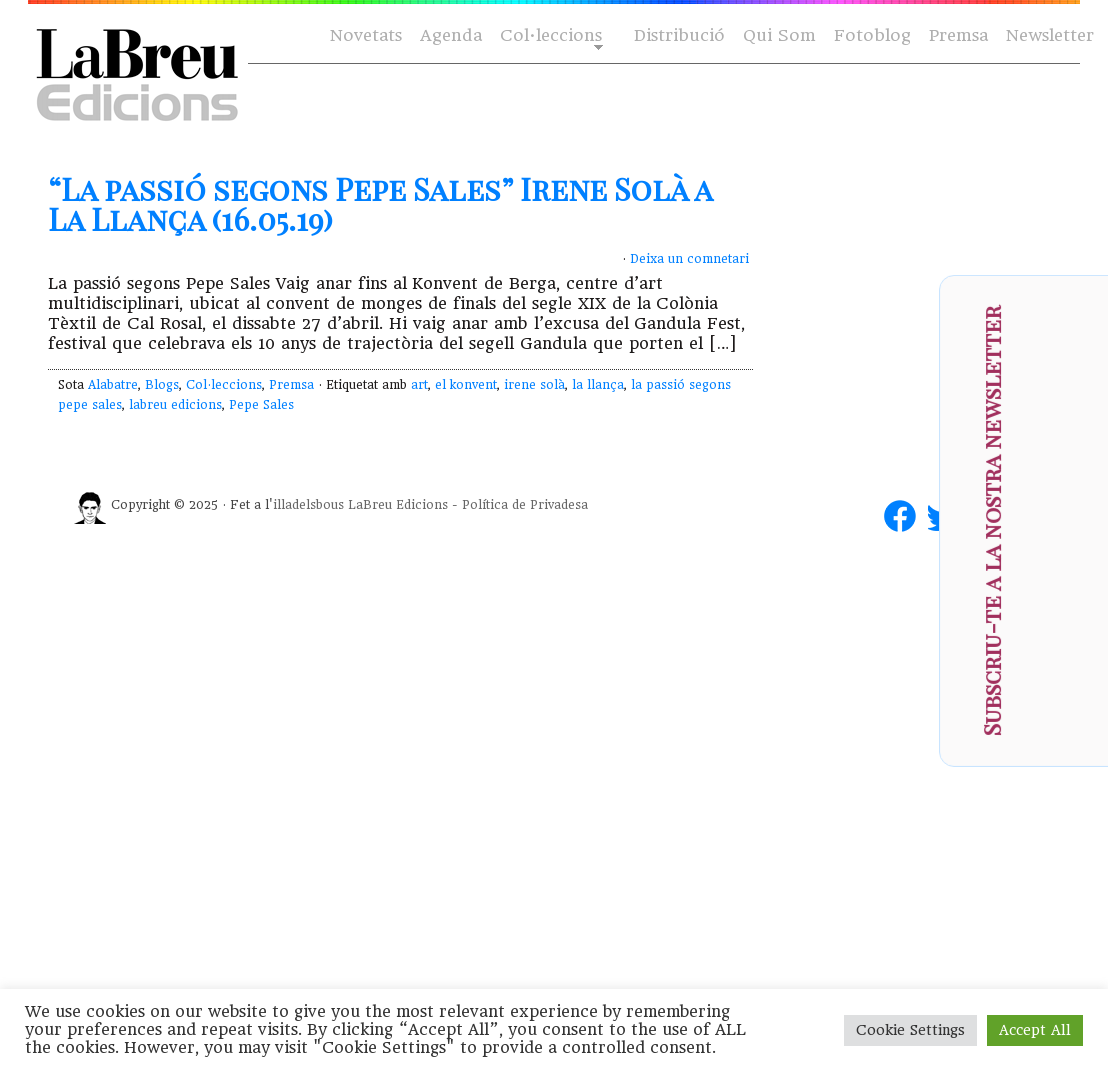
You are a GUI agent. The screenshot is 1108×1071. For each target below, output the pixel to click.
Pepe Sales (261, 405)
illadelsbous (308, 505)
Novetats (366, 35)
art (419, 385)
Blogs (162, 385)
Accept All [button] (1035, 1030)
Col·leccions (549, 36)
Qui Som (779, 35)
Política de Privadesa (525, 505)
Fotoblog (872, 35)
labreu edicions (175, 405)
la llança (598, 385)
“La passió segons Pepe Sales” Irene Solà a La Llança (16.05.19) (380, 204)
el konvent (466, 385)
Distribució (679, 35)
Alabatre (113, 385)
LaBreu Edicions (398, 505)
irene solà (534, 385)
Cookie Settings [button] (910, 1030)
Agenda (451, 35)
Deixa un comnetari (689, 259)
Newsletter (1050, 35)
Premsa (958, 35)
